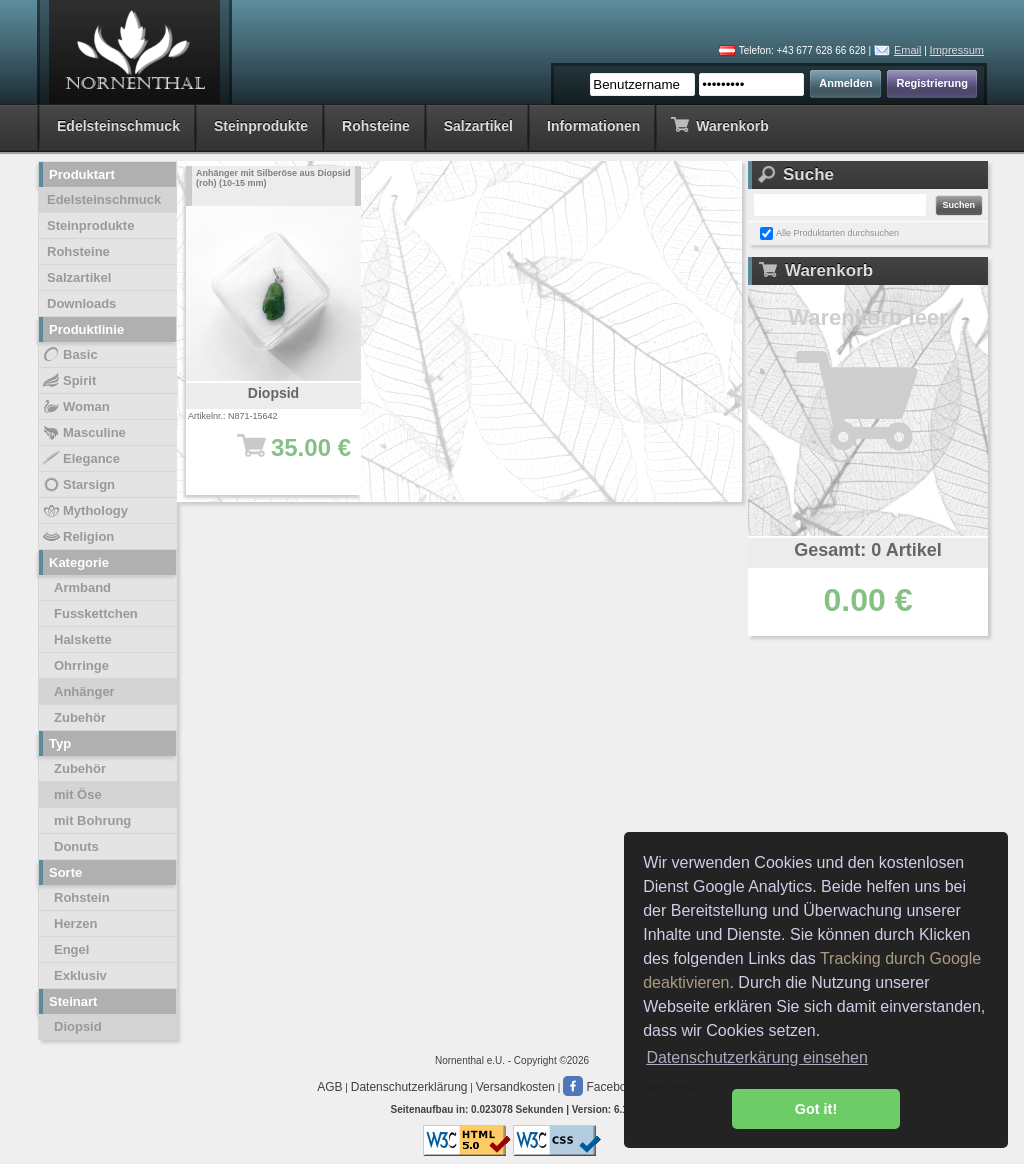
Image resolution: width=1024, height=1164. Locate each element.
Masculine (83, 433)
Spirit (68, 381)
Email (908, 50)
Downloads (81, 303)
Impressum (957, 50)
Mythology (84, 511)
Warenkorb (719, 124)
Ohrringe (81, 665)
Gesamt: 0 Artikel (867, 550)
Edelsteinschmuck (118, 126)
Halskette (83, 639)
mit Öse (78, 794)
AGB (329, 1087)
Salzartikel (478, 126)
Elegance (80, 459)
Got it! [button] (816, 1109)
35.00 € (283, 457)
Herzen (75, 923)
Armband (82, 587)
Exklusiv (80, 975)
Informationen (593, 126)
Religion (77, 537)
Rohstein (82, 897)
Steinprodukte (261, 126)
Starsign (78, 485)
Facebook (601, 1087)
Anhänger (84, 691)
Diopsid (78, 1026)
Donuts (76, 846)
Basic (69, 355)
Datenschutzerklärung (409, 1087)
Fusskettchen (96, 613)
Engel (71, 949)
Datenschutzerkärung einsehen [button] (756, 1057)
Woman (75, 407)
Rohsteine (376, 126)
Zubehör (80, 717)
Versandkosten (515, 1087)
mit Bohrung (92, 820)
